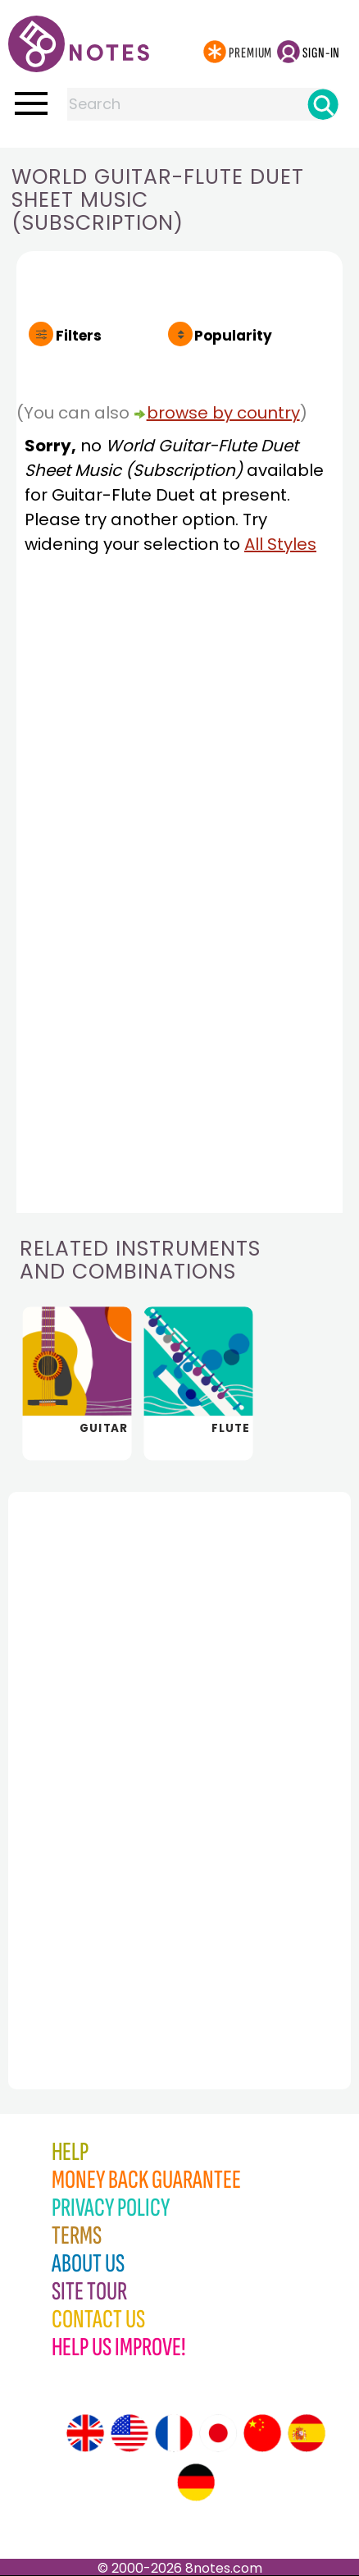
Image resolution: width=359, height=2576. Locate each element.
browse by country (223, 412)
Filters (79, 335)
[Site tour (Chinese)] (262, 2433)
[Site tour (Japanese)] (218, 2433)
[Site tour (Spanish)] (306, 2433)
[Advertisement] (98, 1754)
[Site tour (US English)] (129, 2433)
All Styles (280, 544)
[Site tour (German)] (195, 2482)
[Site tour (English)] (85, 2433)
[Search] (323, 104)
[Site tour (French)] (173, 2433)
